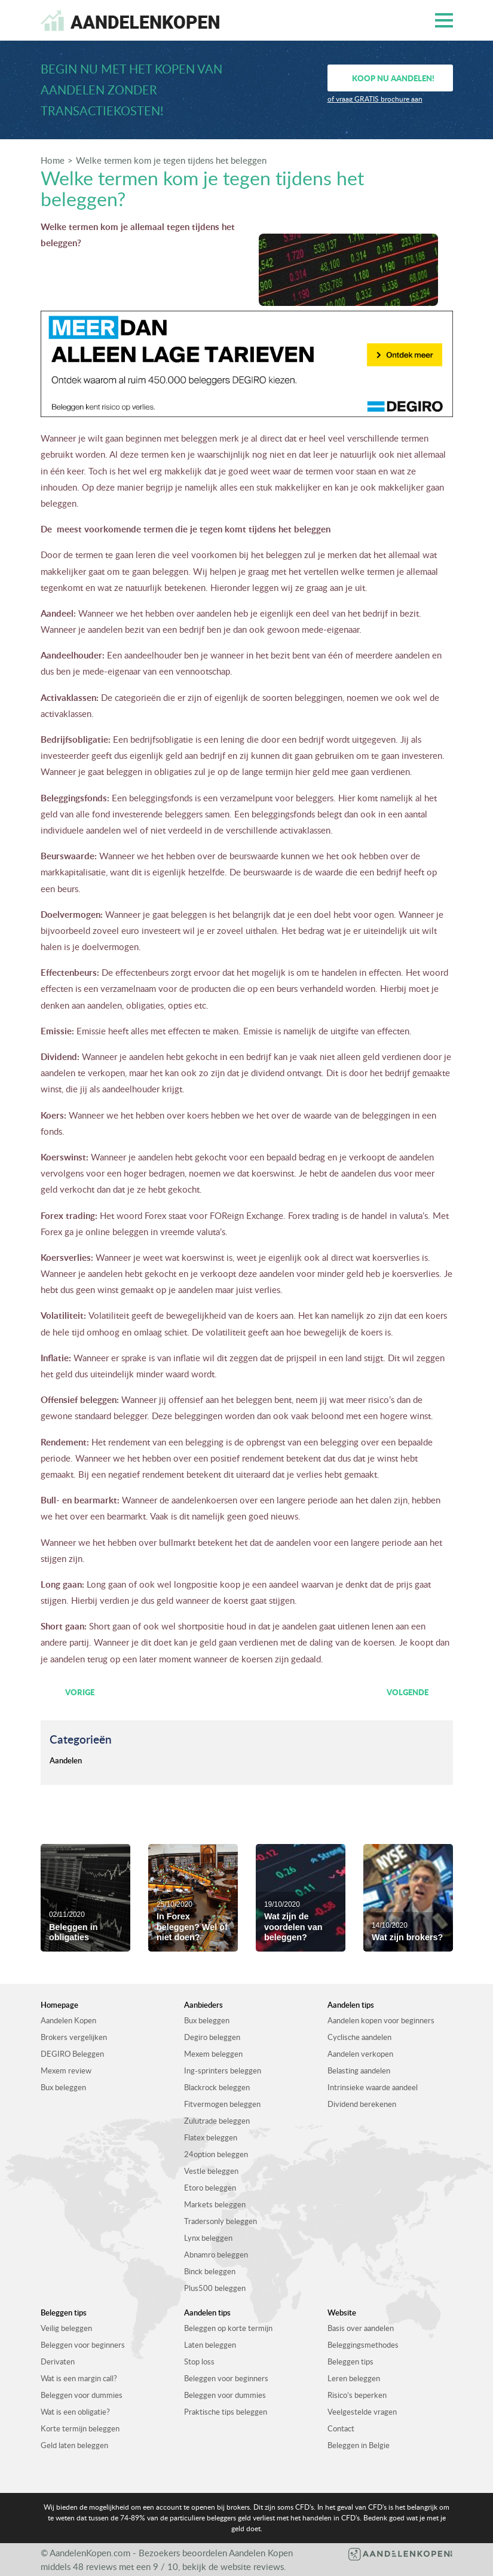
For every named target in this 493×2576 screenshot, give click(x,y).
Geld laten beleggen (74, 2445)
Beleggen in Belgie (358, 2445)
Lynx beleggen (208, 2237)
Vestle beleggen (211, 2170)
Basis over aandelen (360, 2328)
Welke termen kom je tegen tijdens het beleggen (171, 160)
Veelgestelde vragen (362, 2411)
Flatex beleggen (210, 2137)
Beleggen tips (350, 2361)
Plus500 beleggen (215, 2288)
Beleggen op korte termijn (228, 2328)
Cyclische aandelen (359, 2037)
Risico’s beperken (357, 2395)
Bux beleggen (63, 2087)
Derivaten (58, 2361)
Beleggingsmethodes (363, 2344)
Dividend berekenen (361, 2104)
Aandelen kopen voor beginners (380, 2020)
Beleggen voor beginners (83, 2344)
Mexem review (66, 2070)
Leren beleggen (353, 2378)
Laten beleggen (210, 2344)
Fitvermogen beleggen (222, 2104)
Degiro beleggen (212, 2037)
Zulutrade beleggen (217, 2120)
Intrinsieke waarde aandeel (372, 2087)
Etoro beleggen (210, 2187)
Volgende (407, 1692)
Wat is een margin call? (79, 2378)
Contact (340, 2428)
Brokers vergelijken (74, 2037)
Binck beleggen (209, 2271)
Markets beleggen (215, 2204)
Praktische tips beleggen (225, 2411)
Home (53, 160)
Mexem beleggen (213, 2053)
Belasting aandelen (358, 2070)
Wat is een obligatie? (75, 2411)
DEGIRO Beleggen (72, 2053)
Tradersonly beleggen (220, 2221)
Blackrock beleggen (217, 2087)
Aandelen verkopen (360, 2053)
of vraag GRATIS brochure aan (374, 99)
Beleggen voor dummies (82, 2395)
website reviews (252, 2566)
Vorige (79, 1692)
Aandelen (66, 1760)
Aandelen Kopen (68, 2020)
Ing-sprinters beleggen (222, 2070)
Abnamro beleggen (216, 2254)
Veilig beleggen (66, 2328)
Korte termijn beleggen (80, 2428)
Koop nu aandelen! (393, 78)
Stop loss (199, 2361)
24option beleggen (216, 2154)
